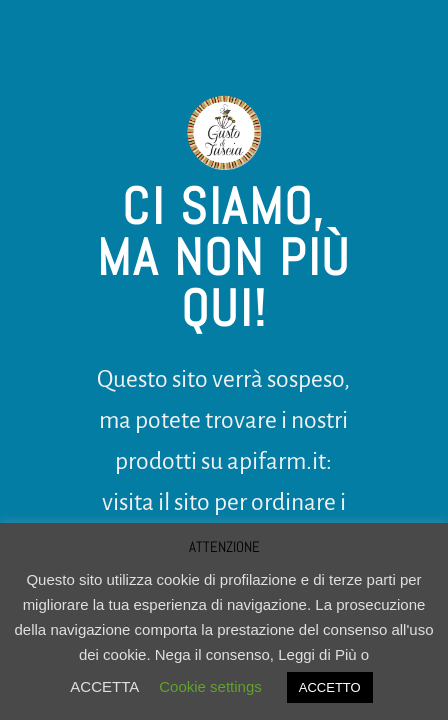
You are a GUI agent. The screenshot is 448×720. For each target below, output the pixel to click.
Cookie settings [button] (210, 686)
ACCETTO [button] (330, 687)
